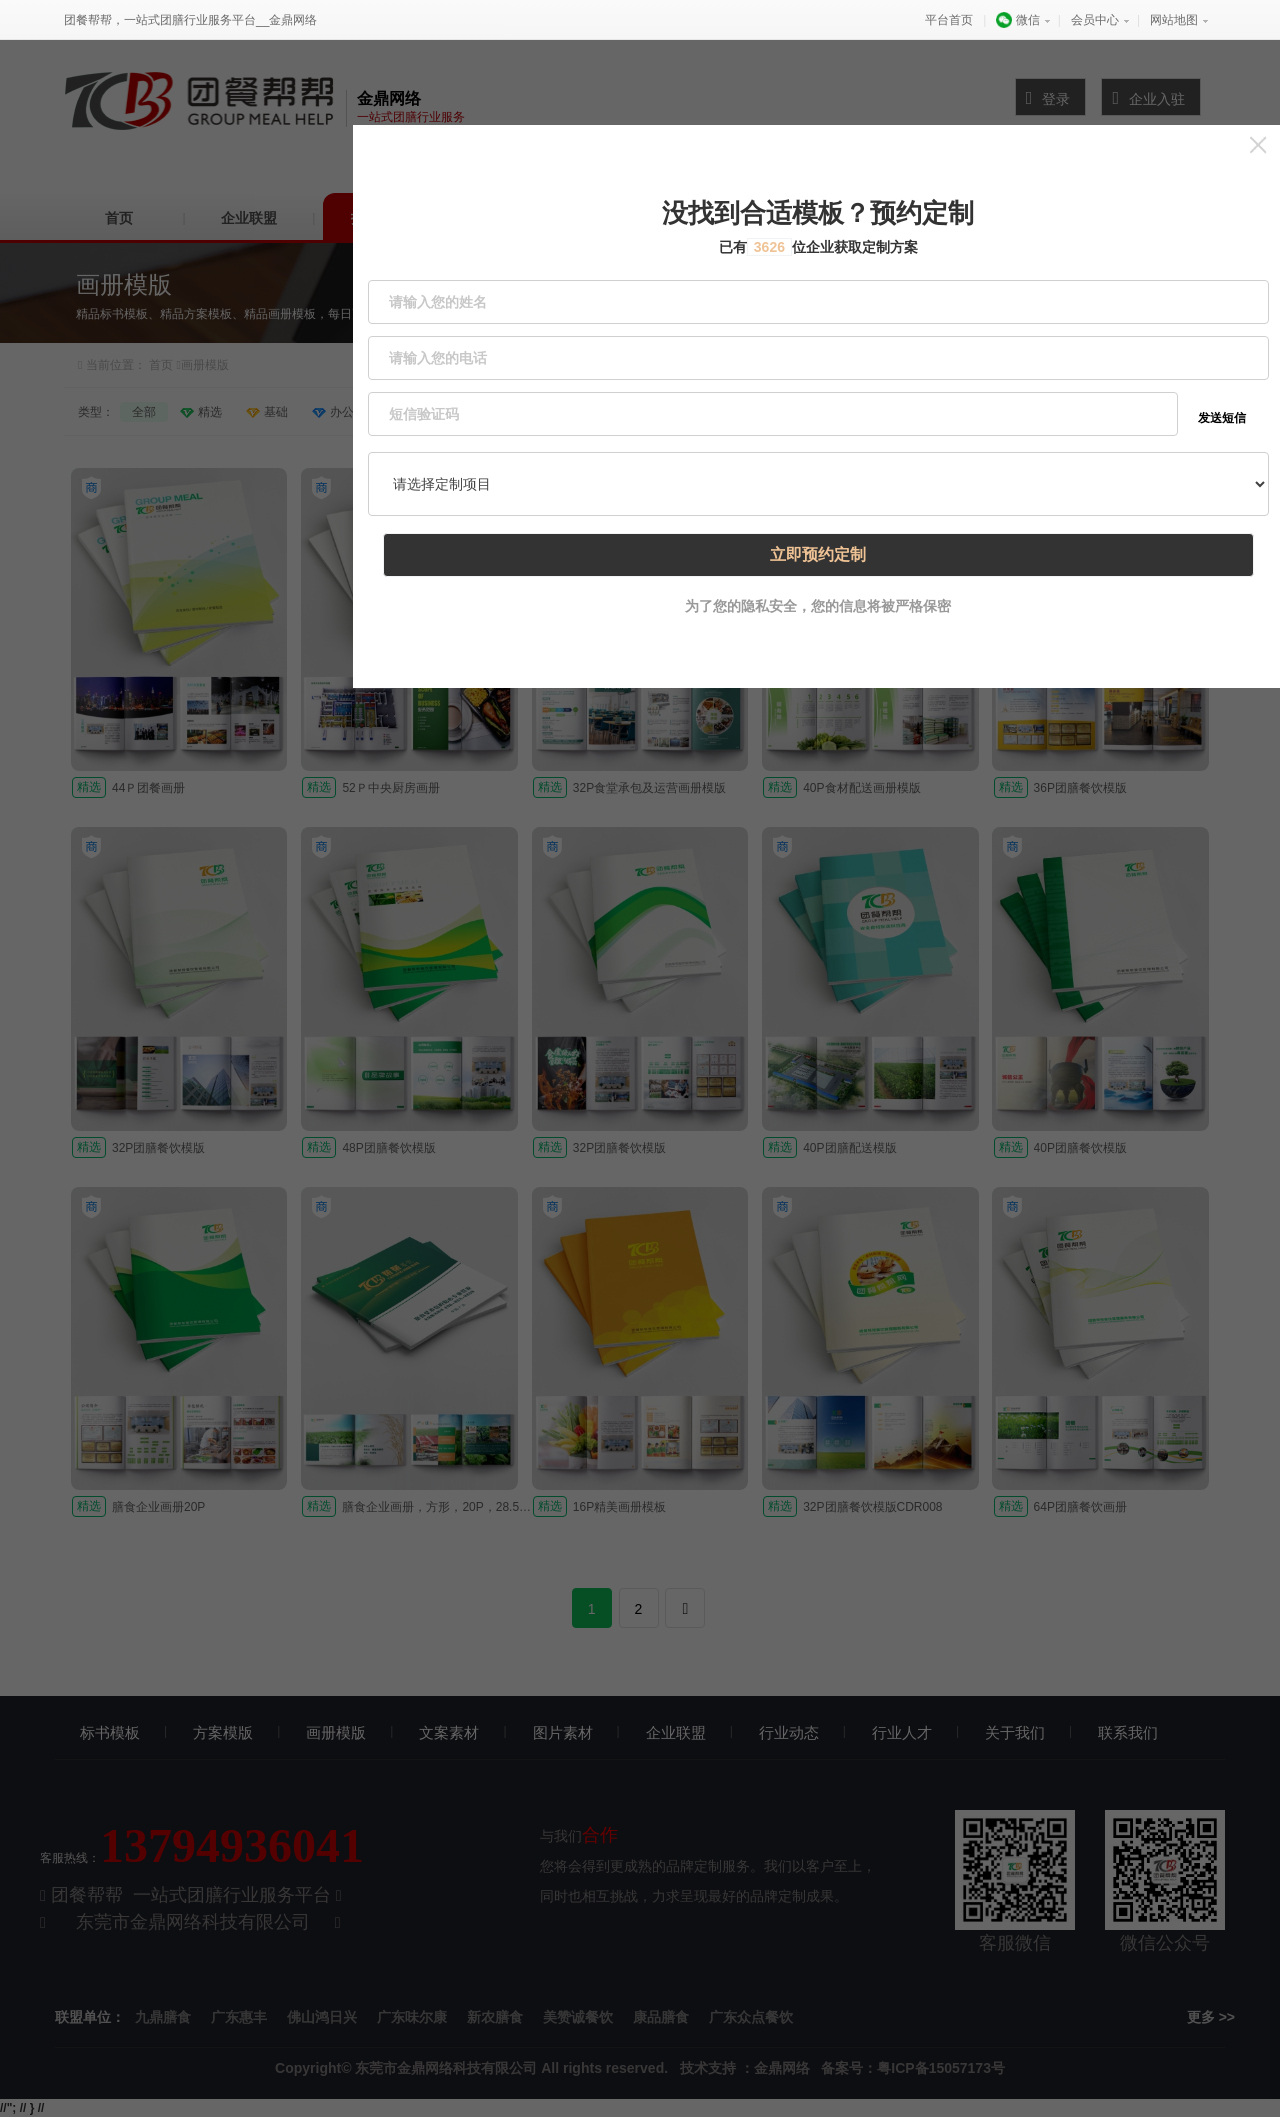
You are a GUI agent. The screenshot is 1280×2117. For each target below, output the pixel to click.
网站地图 (1174, 20)
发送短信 (1223, 370)
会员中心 (1095, 20)
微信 (1017, 20)
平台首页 (949, 20)
